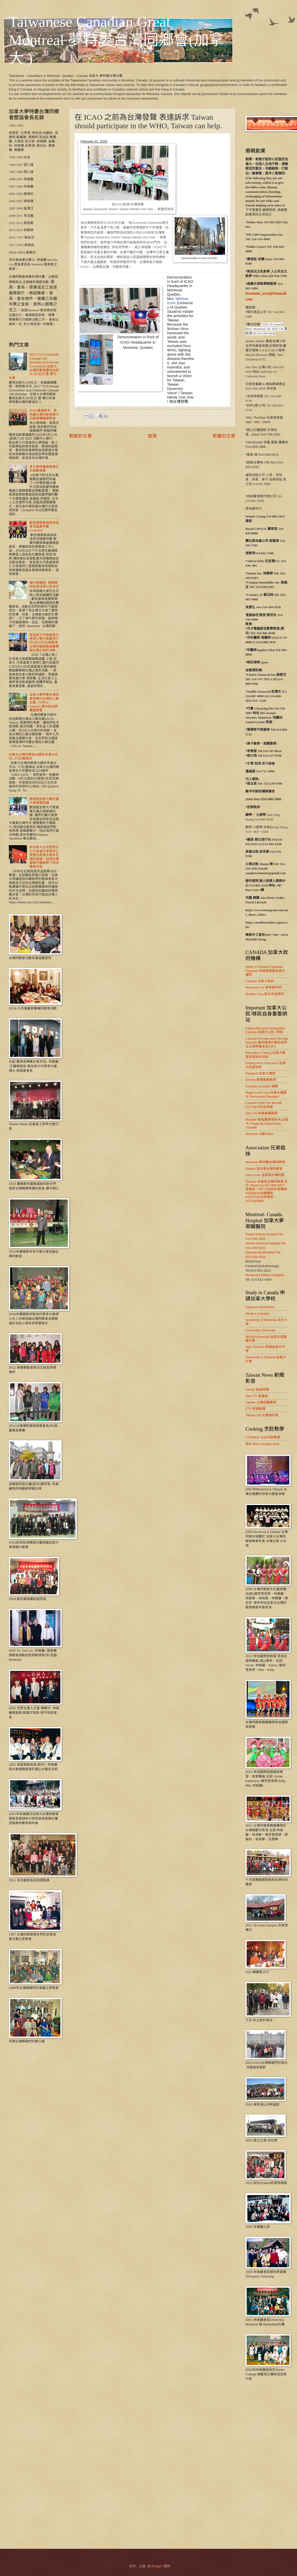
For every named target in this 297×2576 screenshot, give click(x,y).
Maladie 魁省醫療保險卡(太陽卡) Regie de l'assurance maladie (266, 1123)
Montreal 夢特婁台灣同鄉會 (265, 1162)
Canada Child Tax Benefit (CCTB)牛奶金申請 (263, 1105)
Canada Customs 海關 (261, 1086)
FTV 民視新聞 (255, 1408)
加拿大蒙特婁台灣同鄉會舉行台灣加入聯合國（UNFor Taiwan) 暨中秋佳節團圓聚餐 (44, 702)
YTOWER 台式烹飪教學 (262, 1437)
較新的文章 (80, 436)
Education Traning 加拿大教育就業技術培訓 (265, 1054)
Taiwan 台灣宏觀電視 (260, 1402)
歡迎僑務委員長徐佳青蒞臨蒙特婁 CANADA (44, 526)
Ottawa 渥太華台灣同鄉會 (264, 1169)
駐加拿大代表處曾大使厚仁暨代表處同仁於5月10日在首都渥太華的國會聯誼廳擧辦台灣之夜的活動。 (44, 642)
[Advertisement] (260, 2464)
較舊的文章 (224, 436)
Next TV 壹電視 (256, 1396)
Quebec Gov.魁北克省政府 (264, 994)
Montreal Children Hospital (264, 1275)
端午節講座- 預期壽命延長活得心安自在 (44, 584)
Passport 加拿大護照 (260, 1073)
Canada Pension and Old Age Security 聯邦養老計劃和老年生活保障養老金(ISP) (266, 1042)
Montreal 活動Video (259, 1134)
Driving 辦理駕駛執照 (260, 1080)
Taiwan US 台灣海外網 (261, 1415)
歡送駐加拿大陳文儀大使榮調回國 (44, 801)
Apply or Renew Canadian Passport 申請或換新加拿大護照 (265, 970)
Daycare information (259, 1307)
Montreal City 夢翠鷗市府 (263, 987)
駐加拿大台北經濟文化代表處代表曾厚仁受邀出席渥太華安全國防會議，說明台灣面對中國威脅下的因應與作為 (44, 856)
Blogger (157, 2566)
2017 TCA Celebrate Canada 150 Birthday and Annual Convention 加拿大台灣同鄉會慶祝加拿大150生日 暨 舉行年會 (34, 366)
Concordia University (260, 1330)
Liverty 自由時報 (257, 1389)
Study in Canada (257, 1313)
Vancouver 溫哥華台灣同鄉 (264, 1175)
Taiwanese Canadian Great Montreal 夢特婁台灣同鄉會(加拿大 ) (116, 40)
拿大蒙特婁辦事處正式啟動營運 (44, 468)
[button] (164, 277)
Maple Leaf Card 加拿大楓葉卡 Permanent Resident (266, 1094)
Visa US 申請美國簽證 (261, 1113)
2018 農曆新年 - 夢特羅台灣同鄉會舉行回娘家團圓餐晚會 (44, 414)
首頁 (152, 436)
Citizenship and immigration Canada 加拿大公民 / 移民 (265, 1030)
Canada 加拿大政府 (259, 981)
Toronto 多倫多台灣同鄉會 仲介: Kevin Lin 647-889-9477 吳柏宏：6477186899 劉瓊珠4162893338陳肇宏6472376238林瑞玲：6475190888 (266, 1191)
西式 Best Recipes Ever (262, 1444)
